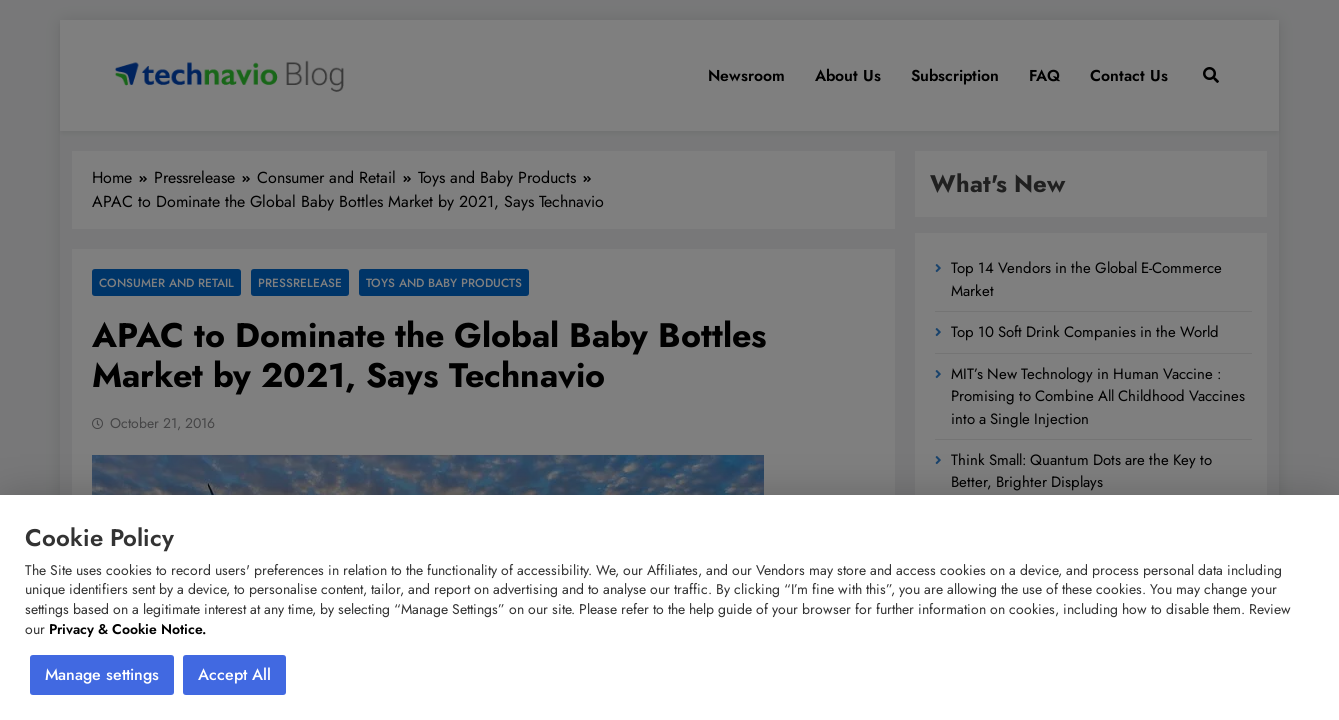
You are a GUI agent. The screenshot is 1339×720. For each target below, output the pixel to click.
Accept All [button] (234, 674)
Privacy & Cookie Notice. (127, 629)
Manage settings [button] (102, 674)
